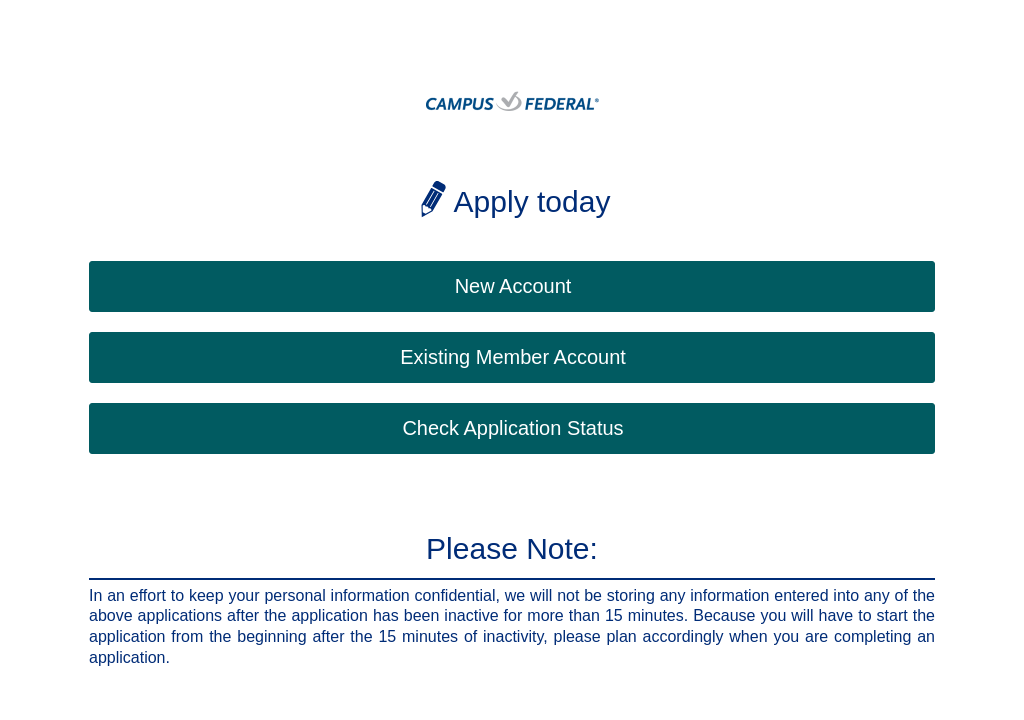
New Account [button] (513, 286)
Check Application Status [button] (512, 428)
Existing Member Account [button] (513, 357)
